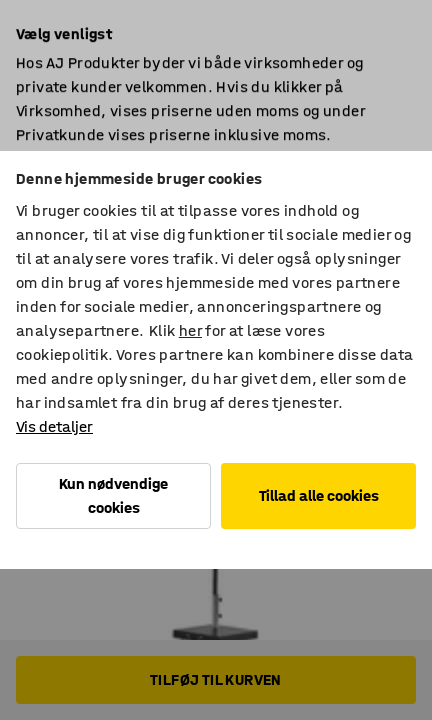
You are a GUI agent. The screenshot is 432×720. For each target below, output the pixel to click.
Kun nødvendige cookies (113, 495)
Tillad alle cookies (319, 495)
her (190, 330)
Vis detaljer (54, 426)
